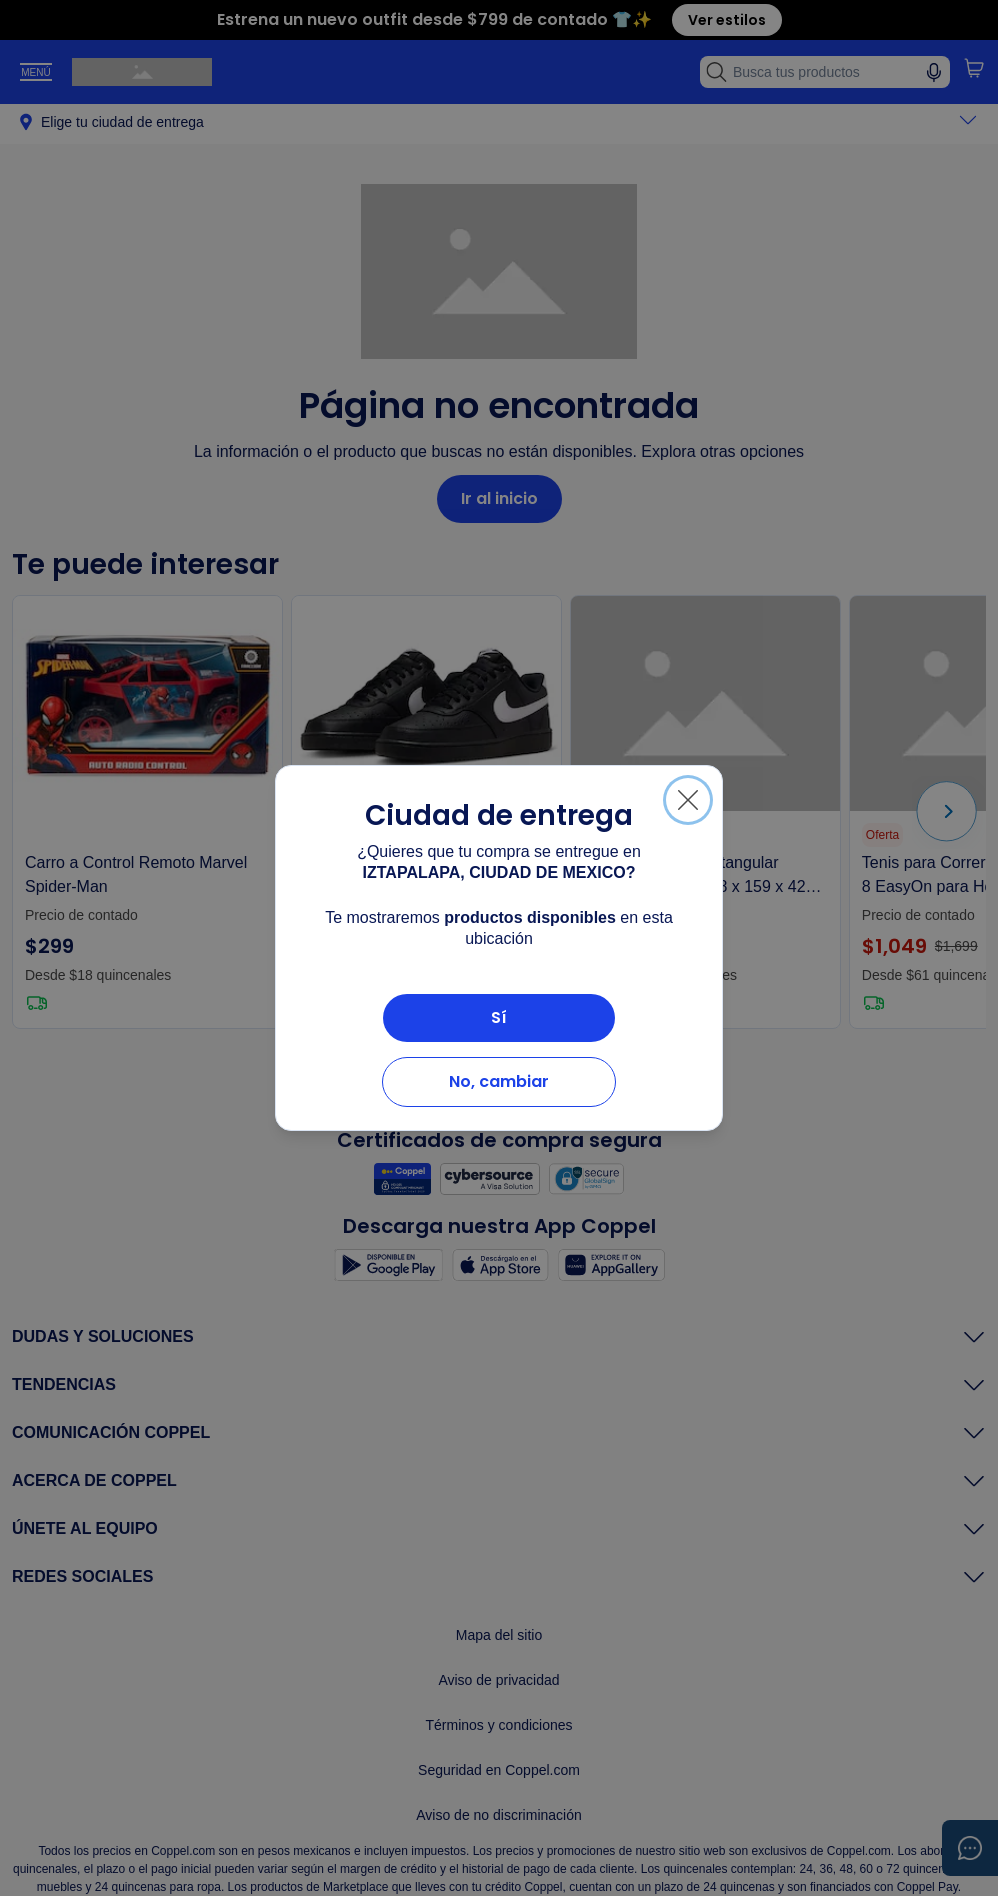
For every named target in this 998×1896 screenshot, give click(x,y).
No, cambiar (499, 1081)
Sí (499, 1017)
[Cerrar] (688, 800)
